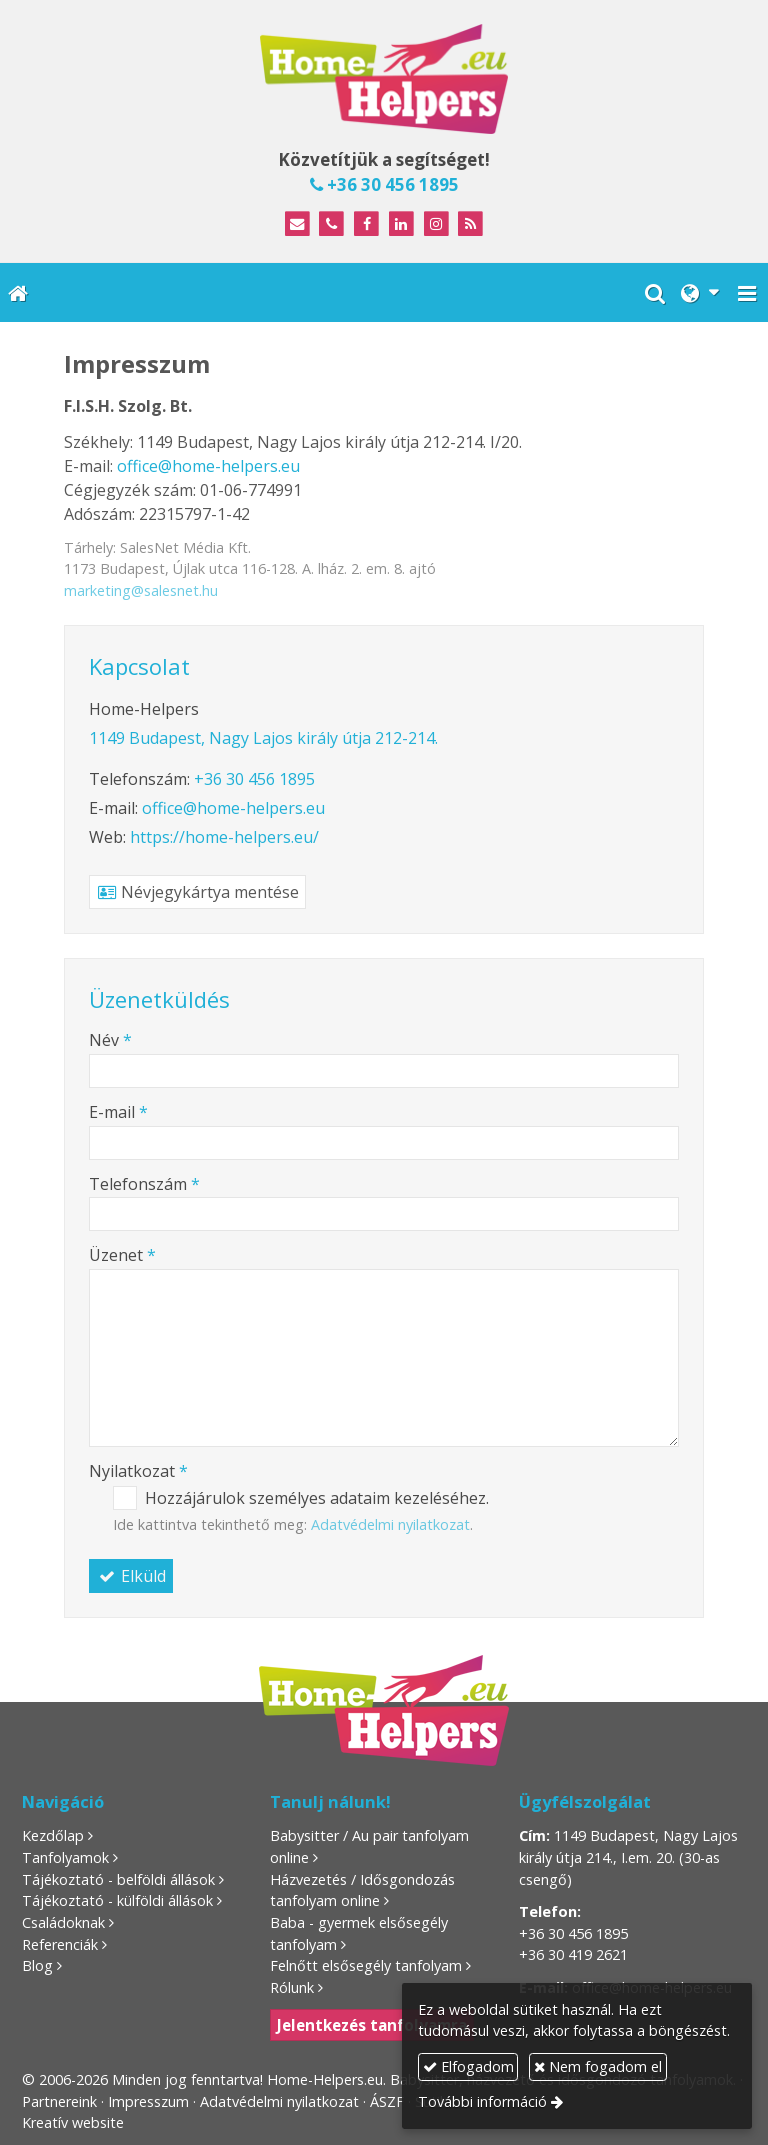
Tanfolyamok (65, 1857)
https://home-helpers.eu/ (224, 837)
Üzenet (122, 1255)
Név (110, 1040)
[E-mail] (297, 224)
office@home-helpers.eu (208, 466)
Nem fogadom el (598, 2066)
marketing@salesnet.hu (141, 590)
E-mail (118, 1112)
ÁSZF (387, 2101)
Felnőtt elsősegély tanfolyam (366, 1965)
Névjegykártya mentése (197, 892)
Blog (37, 1965)
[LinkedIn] (401, 224)
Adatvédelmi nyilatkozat (390, 1524)
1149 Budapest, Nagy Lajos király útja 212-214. (263, 738)
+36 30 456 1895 (384, 184)
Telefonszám (144, 1184)
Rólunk (292, 1987)
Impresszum (148, 2101)
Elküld (131, 1576)
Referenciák (60, 1944)
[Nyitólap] (384, 79)
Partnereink (59, 2101)
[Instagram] (436, 224)
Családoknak (63, 1922)
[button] (747, 292)
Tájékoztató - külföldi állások (117, 1900)
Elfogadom (468, 2066)
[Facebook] (366, 224)
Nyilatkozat (138, 1471)
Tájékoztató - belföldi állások (118, 1879)
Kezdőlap (53, 1835)
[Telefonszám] (331, 224)
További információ (482, 2101)
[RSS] (471, 224)
